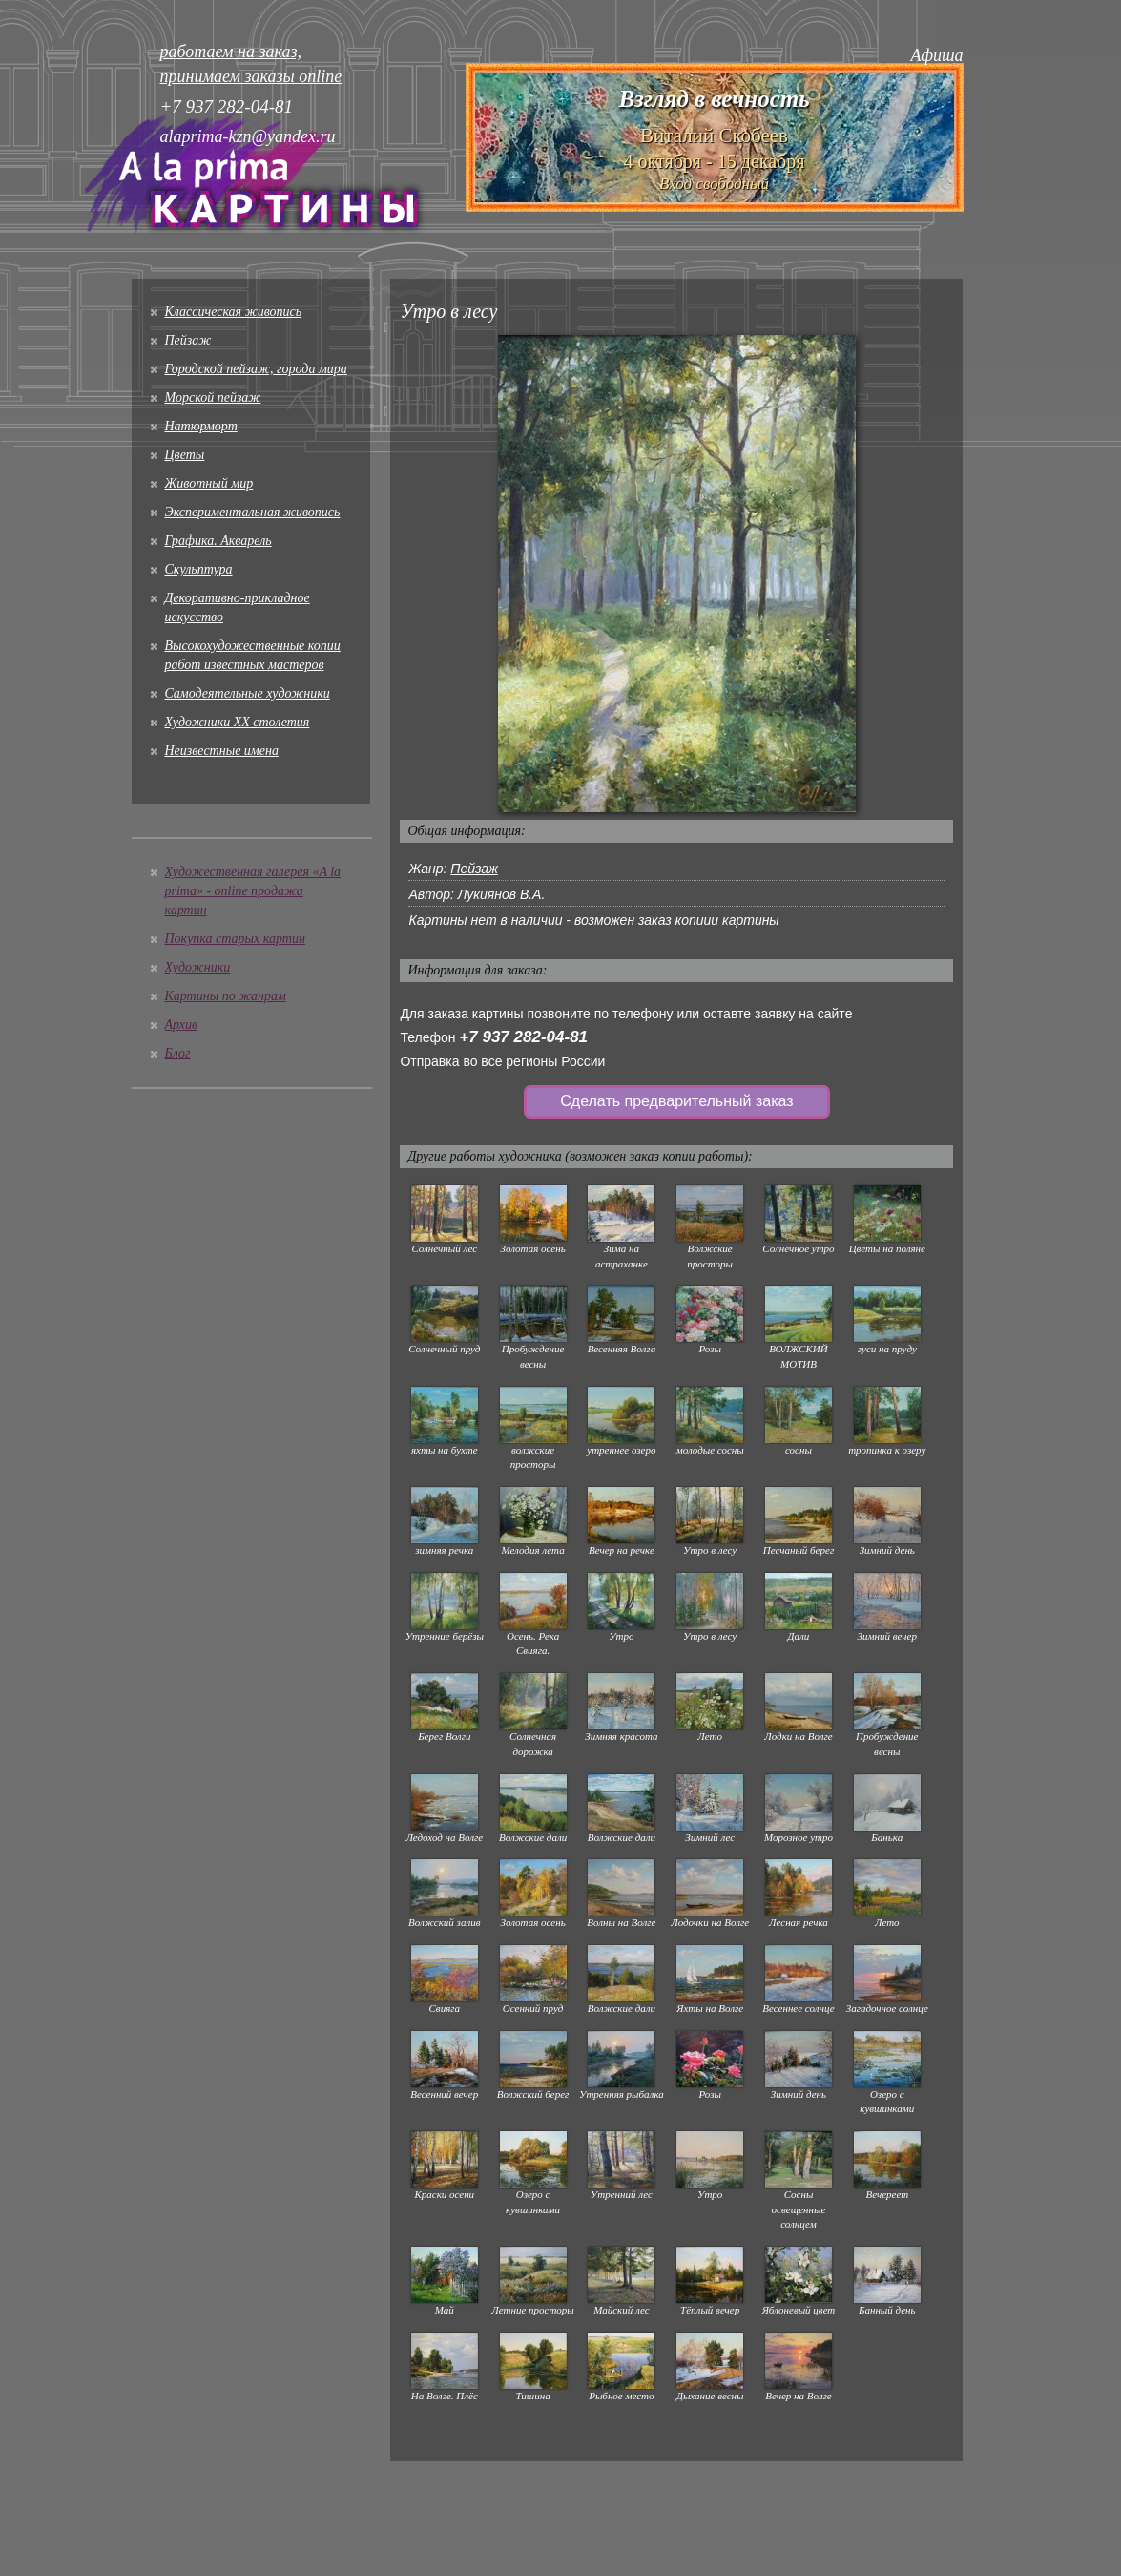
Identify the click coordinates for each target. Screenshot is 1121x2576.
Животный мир (209, 483)
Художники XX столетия (237, 722)
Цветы (185, 455)
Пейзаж (188, 340)
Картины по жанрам (225, 996)
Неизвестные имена (222, 750)
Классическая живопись (233, 311)
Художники (198, 967)
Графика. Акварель (218, 541)
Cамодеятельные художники (247, 693)
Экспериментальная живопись (253, 512)
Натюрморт (201, 426)
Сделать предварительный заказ (676, 1101)
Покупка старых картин (235, 939)
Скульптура (199, 569)
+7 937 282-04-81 (523, 1037)
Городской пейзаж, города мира (256, 369)
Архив (181, 1024)
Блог (178, 1053)
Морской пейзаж (213, 397)
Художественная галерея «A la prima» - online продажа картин (253, 891)
